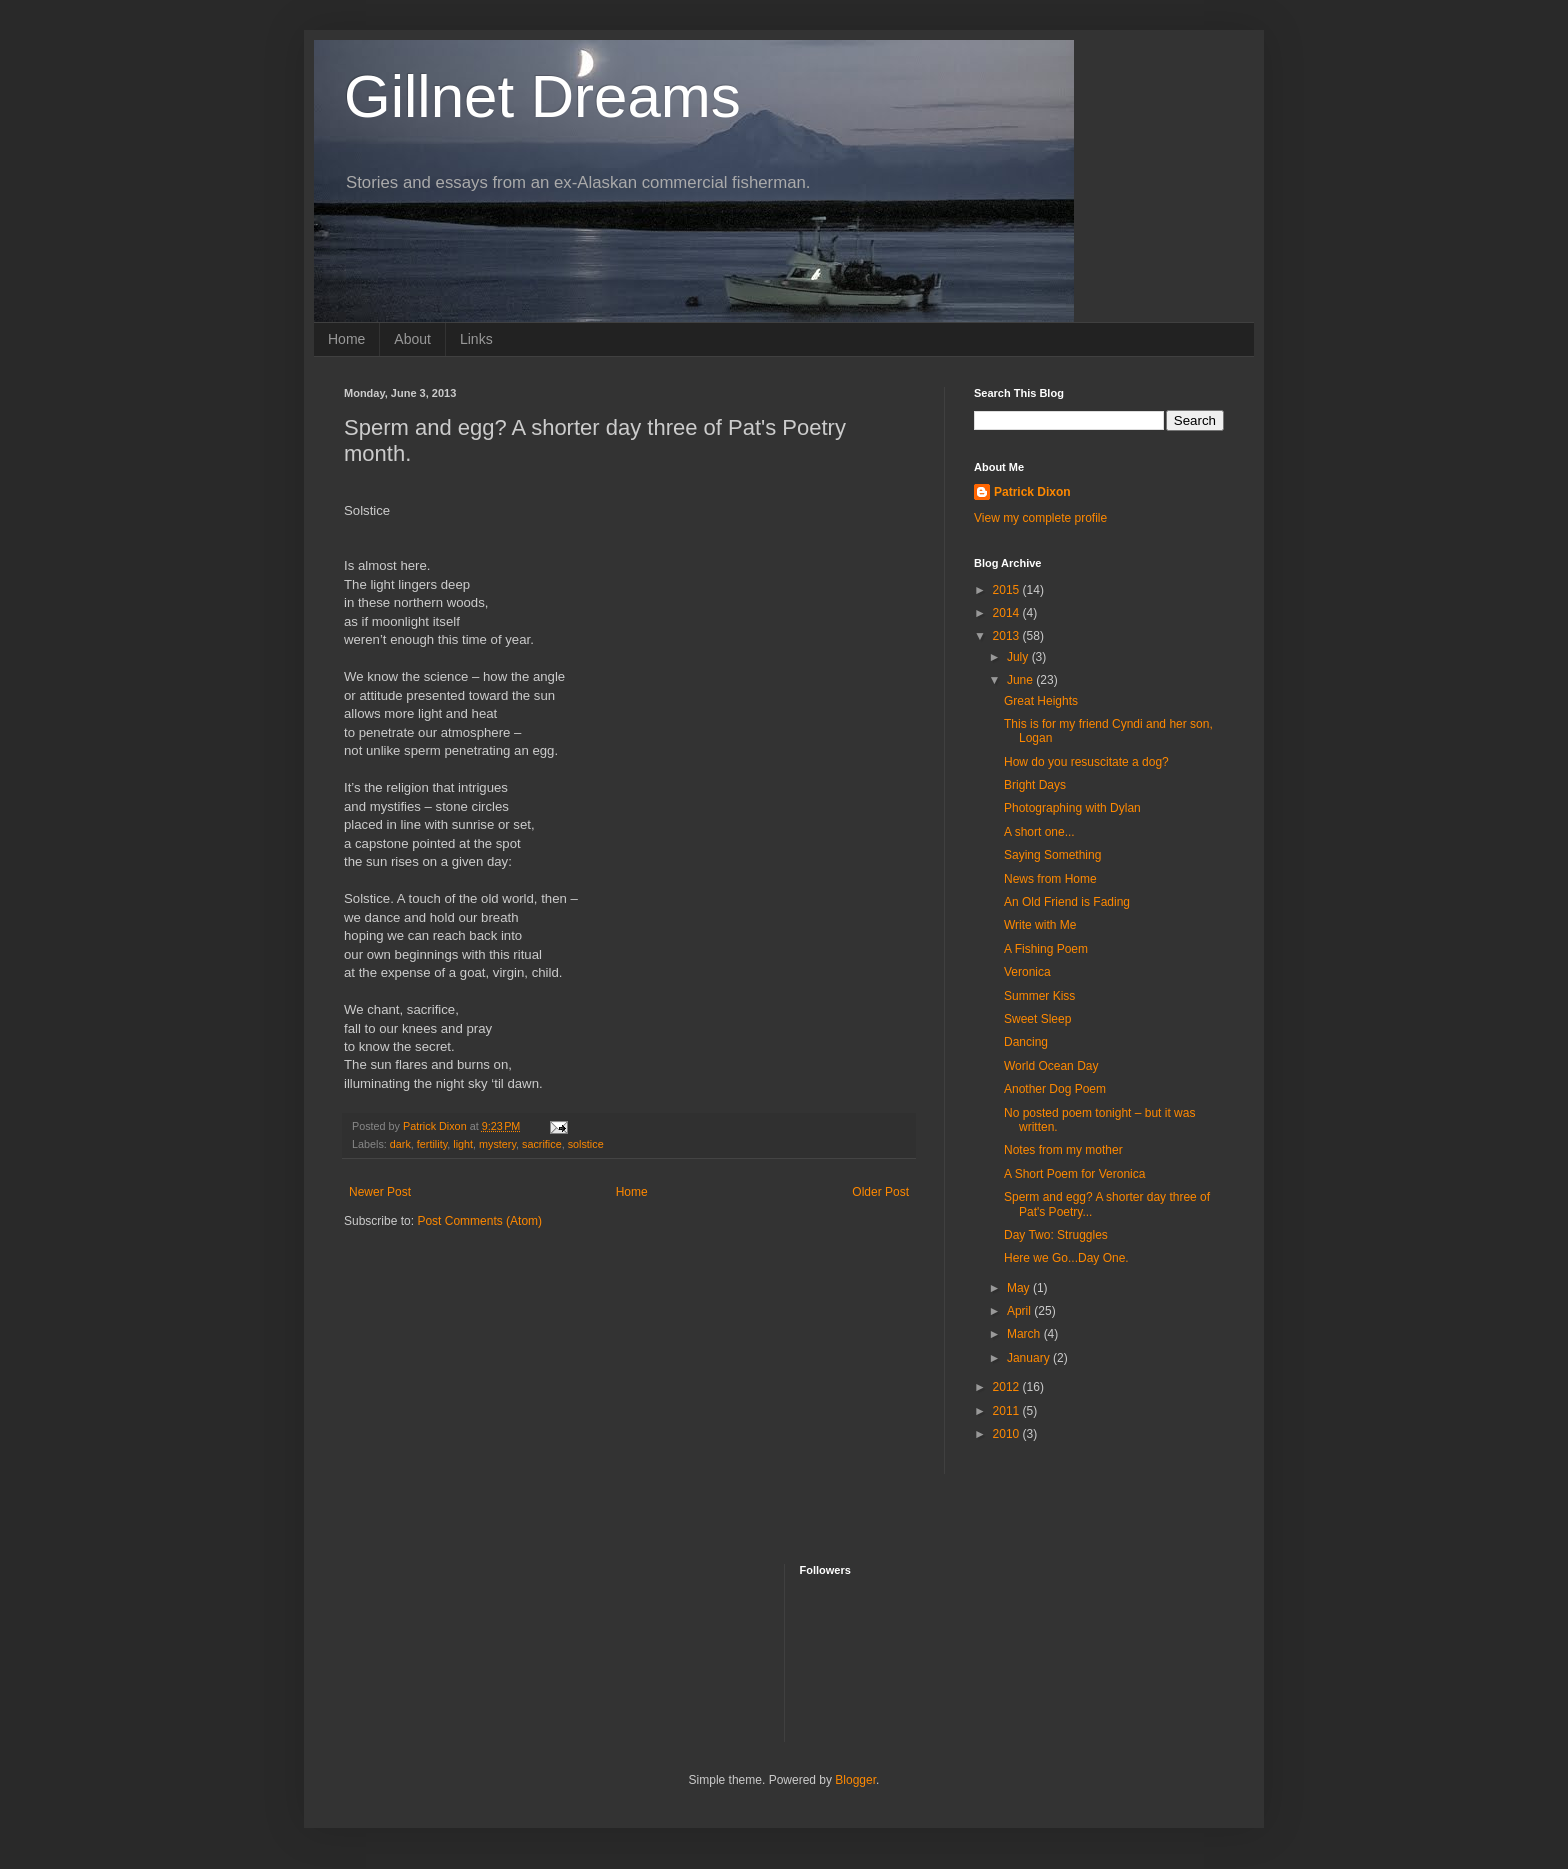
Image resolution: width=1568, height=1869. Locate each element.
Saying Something (1052, 855)
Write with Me (1040, 925)
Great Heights (1041, 701)
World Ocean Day (1051, 1066)
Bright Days (1035, 785)
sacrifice (542, 1144)
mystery (497, 1144)
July (1019, 657)
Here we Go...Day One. (1066, 1258)
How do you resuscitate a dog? (1086, 762)
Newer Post (380, 1192)
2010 (1008, 1434)
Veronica (1027, 972)
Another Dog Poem (1055, 1089)
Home (346, 339)
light (463, 1144)
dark (400, 1144)
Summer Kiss (1039, 996)
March (1025, 1334)
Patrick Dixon (1032, 492)
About (412, 339)
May (1020, 1288)
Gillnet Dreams (542, 96)
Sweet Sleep (1037, 1019)
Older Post (880, 1192)
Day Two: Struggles (1056, 1235)
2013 (1008, 636)
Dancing (1026, 1042)
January (1030, 1358)
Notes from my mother (1063, 1150)
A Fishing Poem (1046, 949)
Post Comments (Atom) (479, 1221)
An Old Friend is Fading (1067, 902)
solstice (586, 1144)
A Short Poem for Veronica (1074, 1174)
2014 (1008, 613)
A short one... (1039, 832)
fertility (432, 1144)
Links (476, 339)
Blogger (855, 1780)
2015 (1008, 590)
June (1021, 680)
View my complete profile (1040, 518)
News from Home (1050, 879)
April (1020, 1311)
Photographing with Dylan (1072, 808)
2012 (1008, 1387)
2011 (1008, 1411)
